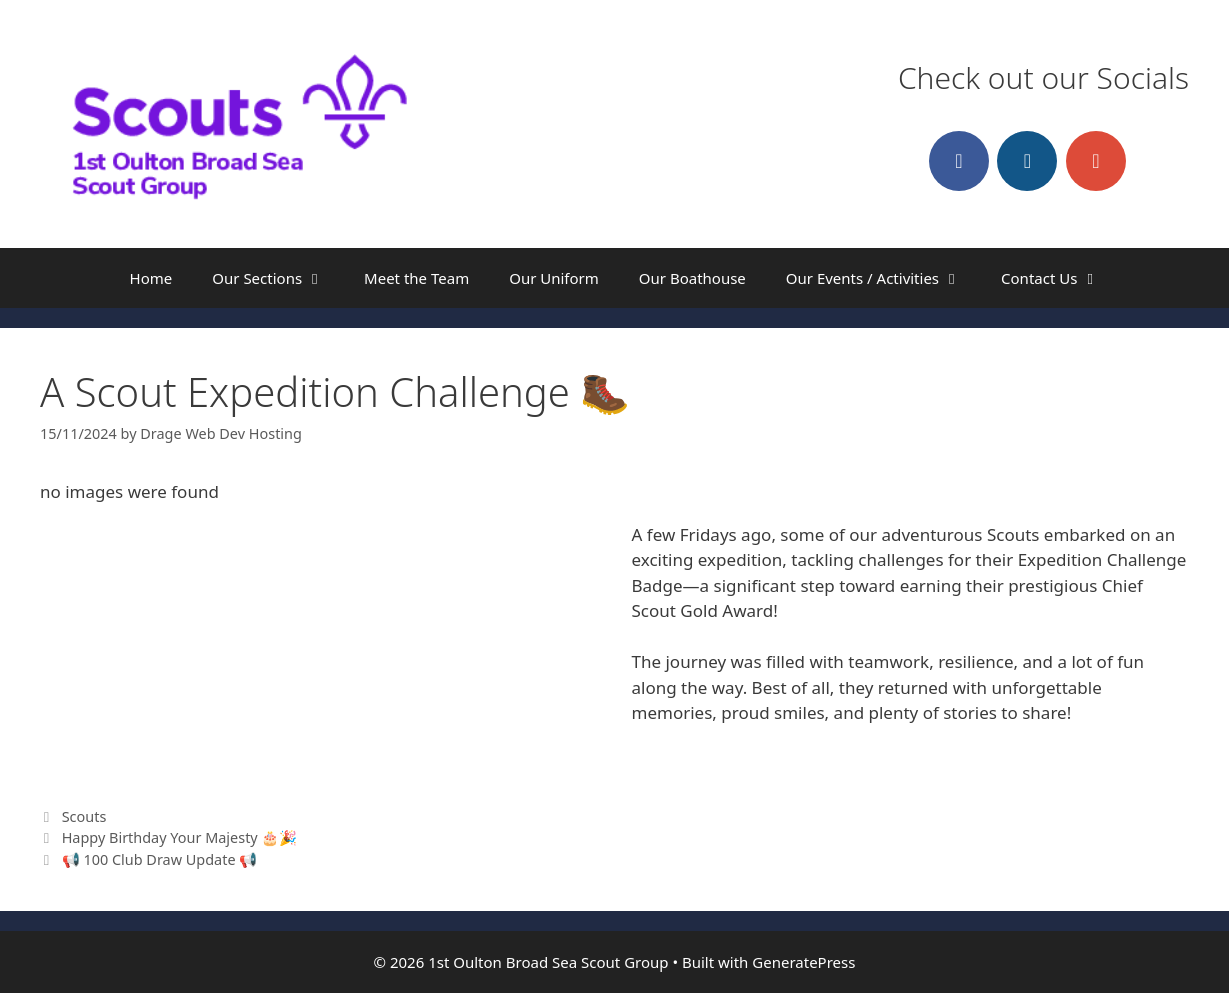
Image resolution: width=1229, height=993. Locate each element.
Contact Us (1060, 278)
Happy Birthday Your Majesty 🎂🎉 (180, 837)
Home (151, 278)
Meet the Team (416, 278)
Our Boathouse (692, 278)
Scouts (84, 816)
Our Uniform (554, 278)
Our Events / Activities (883, 278)
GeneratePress (803, 962)
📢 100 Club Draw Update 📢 (160, 859)
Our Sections (278, 278)
